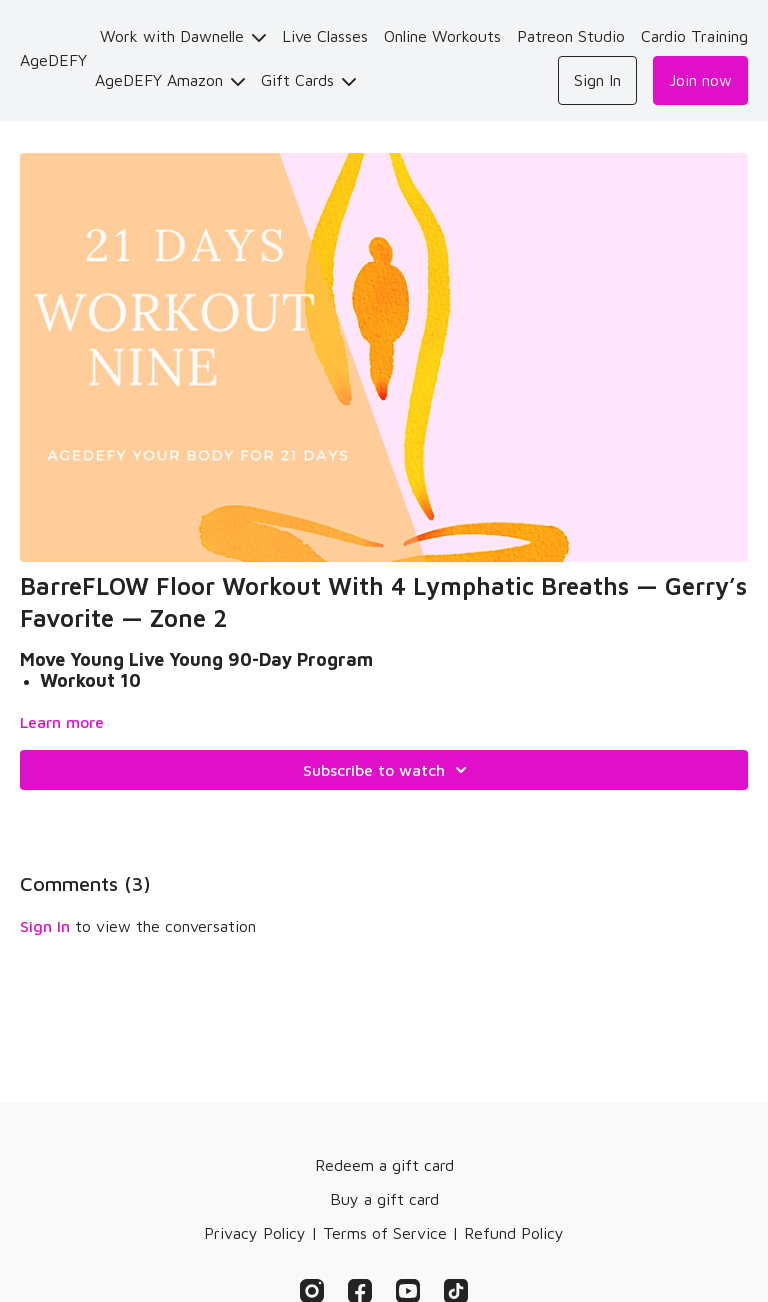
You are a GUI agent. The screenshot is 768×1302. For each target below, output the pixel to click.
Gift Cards (308, 80)
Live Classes (325, 36)
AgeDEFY (53, 60)
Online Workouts (442, 36)
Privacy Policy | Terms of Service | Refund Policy (384, 1233)
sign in (45, 926)
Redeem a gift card (384, 1165)
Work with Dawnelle (183, 36)
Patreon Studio (571, 36)
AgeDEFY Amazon (170, 80)
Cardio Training (694, 36)
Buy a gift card (384, 1199)
